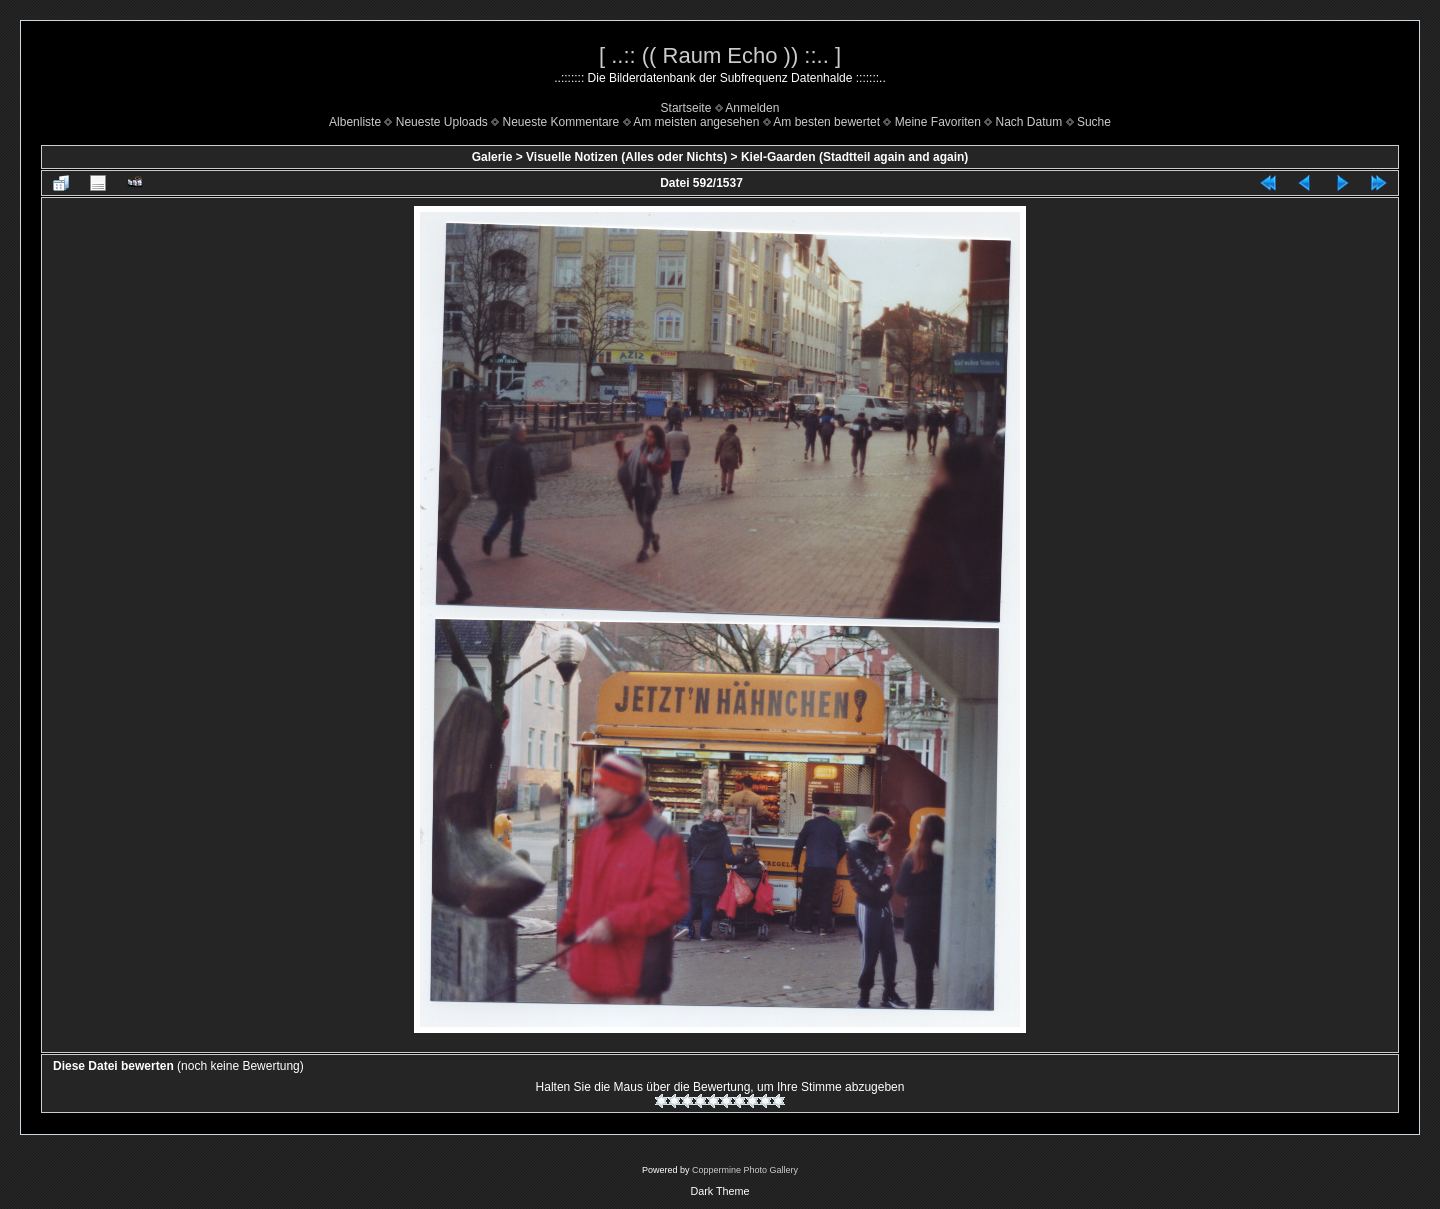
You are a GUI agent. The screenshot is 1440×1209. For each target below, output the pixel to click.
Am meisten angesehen (696, 122)
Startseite (686, 108)
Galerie (492, 157)
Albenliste (355, 122)
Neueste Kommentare (561, 122)
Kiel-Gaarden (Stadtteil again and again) (854, 157)
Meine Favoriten (938, 122)
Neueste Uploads (442, 122)
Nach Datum (1029, 122)
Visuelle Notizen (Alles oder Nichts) (626, 157)
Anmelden (752, 108)
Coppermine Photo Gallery (745, 1170)
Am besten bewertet (826, 122)
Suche (1094, 122)
